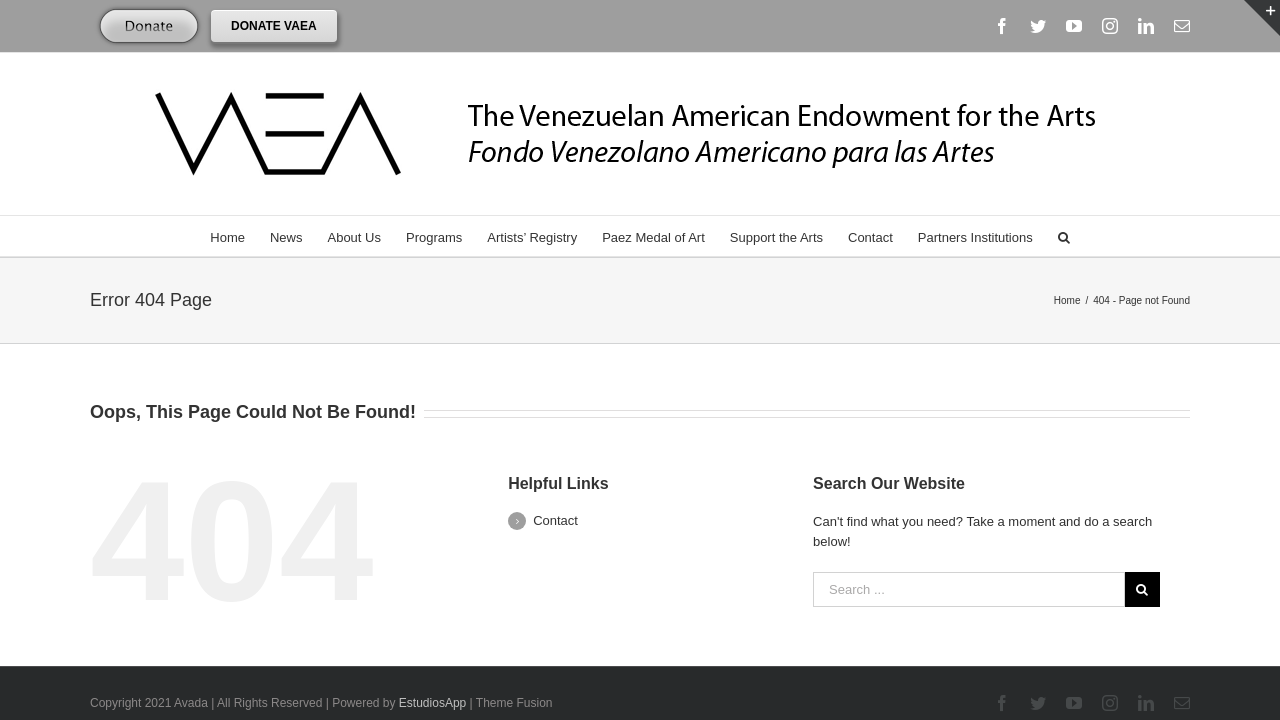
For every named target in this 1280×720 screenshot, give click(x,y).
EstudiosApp (432, 661)
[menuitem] (220, 236)
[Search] (1086, 236)
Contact (555, 478)
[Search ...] (969, 547)
